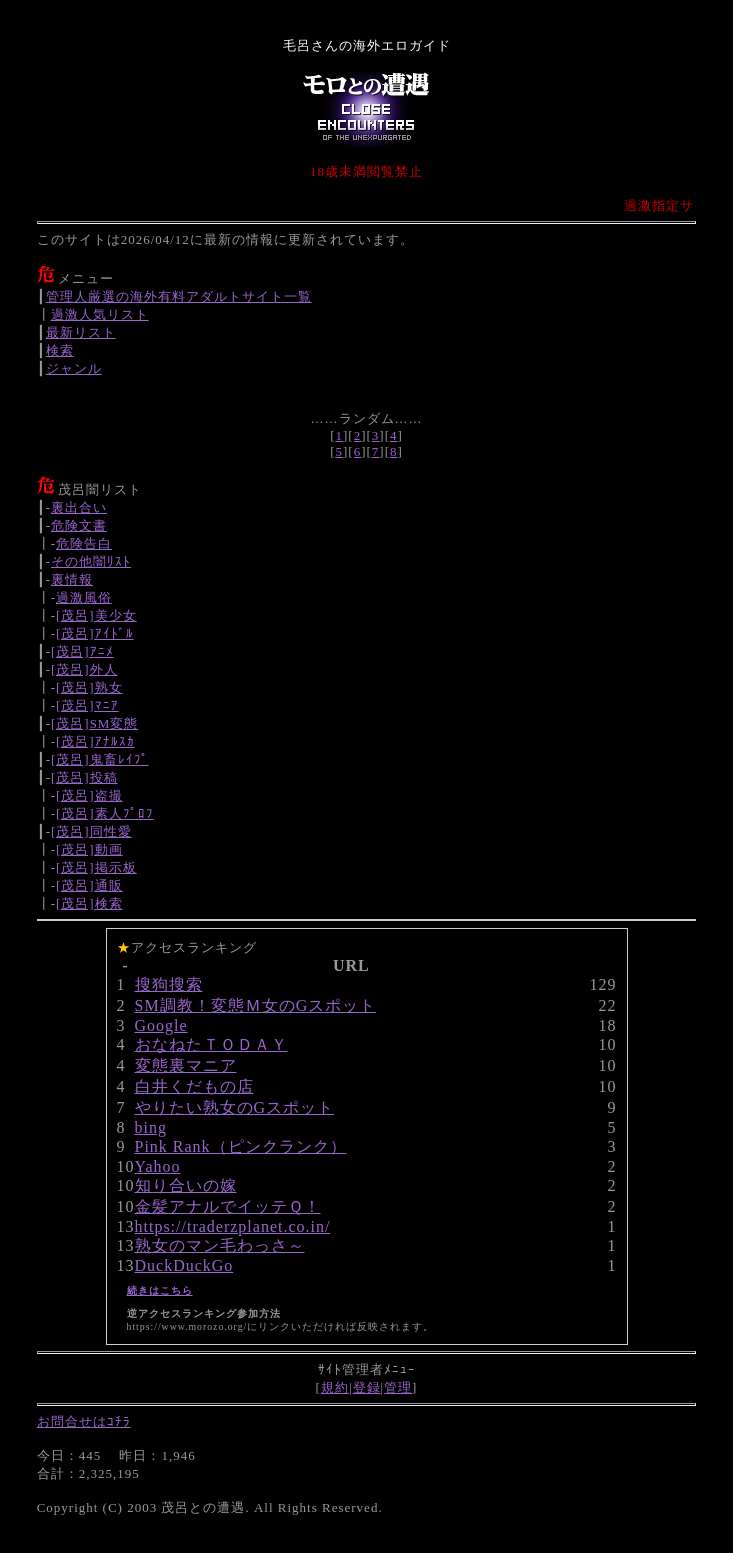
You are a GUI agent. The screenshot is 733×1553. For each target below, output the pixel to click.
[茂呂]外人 (84, 669)
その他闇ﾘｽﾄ (91, 561)
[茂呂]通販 (89, 885)
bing (151, 1127)
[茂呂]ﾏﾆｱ (87, 705)
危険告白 (84, 543)
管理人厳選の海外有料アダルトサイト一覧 (179, 296)
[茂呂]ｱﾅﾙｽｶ (95, 741)
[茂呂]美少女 (96, 615)
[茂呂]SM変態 (94, 723)
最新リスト (81, 332)
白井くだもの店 (194, 1086)
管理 (398, 1387)
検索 (60, 350)
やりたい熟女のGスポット (235, 1107)
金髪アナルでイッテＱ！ (228, 1206)
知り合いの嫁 (186, 1185)
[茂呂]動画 (89, 849)
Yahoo (158, 1166)
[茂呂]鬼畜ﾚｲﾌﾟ (100, 759)
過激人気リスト (100, 314)
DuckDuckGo (184, 1265)
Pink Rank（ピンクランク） (241, 1146)
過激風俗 (84, 597)
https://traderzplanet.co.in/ (233, 1226)
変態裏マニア (186, 1065)
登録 (367, 1387)
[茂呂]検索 (89, 903)
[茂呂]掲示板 (96, 867)
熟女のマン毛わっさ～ (220, 1245)
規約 (335, 1387)
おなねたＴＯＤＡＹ (211, 1044)
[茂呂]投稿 (84, 777)
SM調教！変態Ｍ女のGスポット (256, 1005)
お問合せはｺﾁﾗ (84, 1421)
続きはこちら (160, 1290)
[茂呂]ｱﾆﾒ (82, 651)
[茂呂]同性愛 (91, 831)
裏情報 (72, 579)
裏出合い (79, 507)
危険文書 (79, 525)
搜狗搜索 (169, 984)
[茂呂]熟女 (89, 687)
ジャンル (74, 368)
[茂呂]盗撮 (89, 795)
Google (161, 1025)
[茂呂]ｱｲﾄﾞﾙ (95, 633)
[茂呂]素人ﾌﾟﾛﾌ (105, 813)
